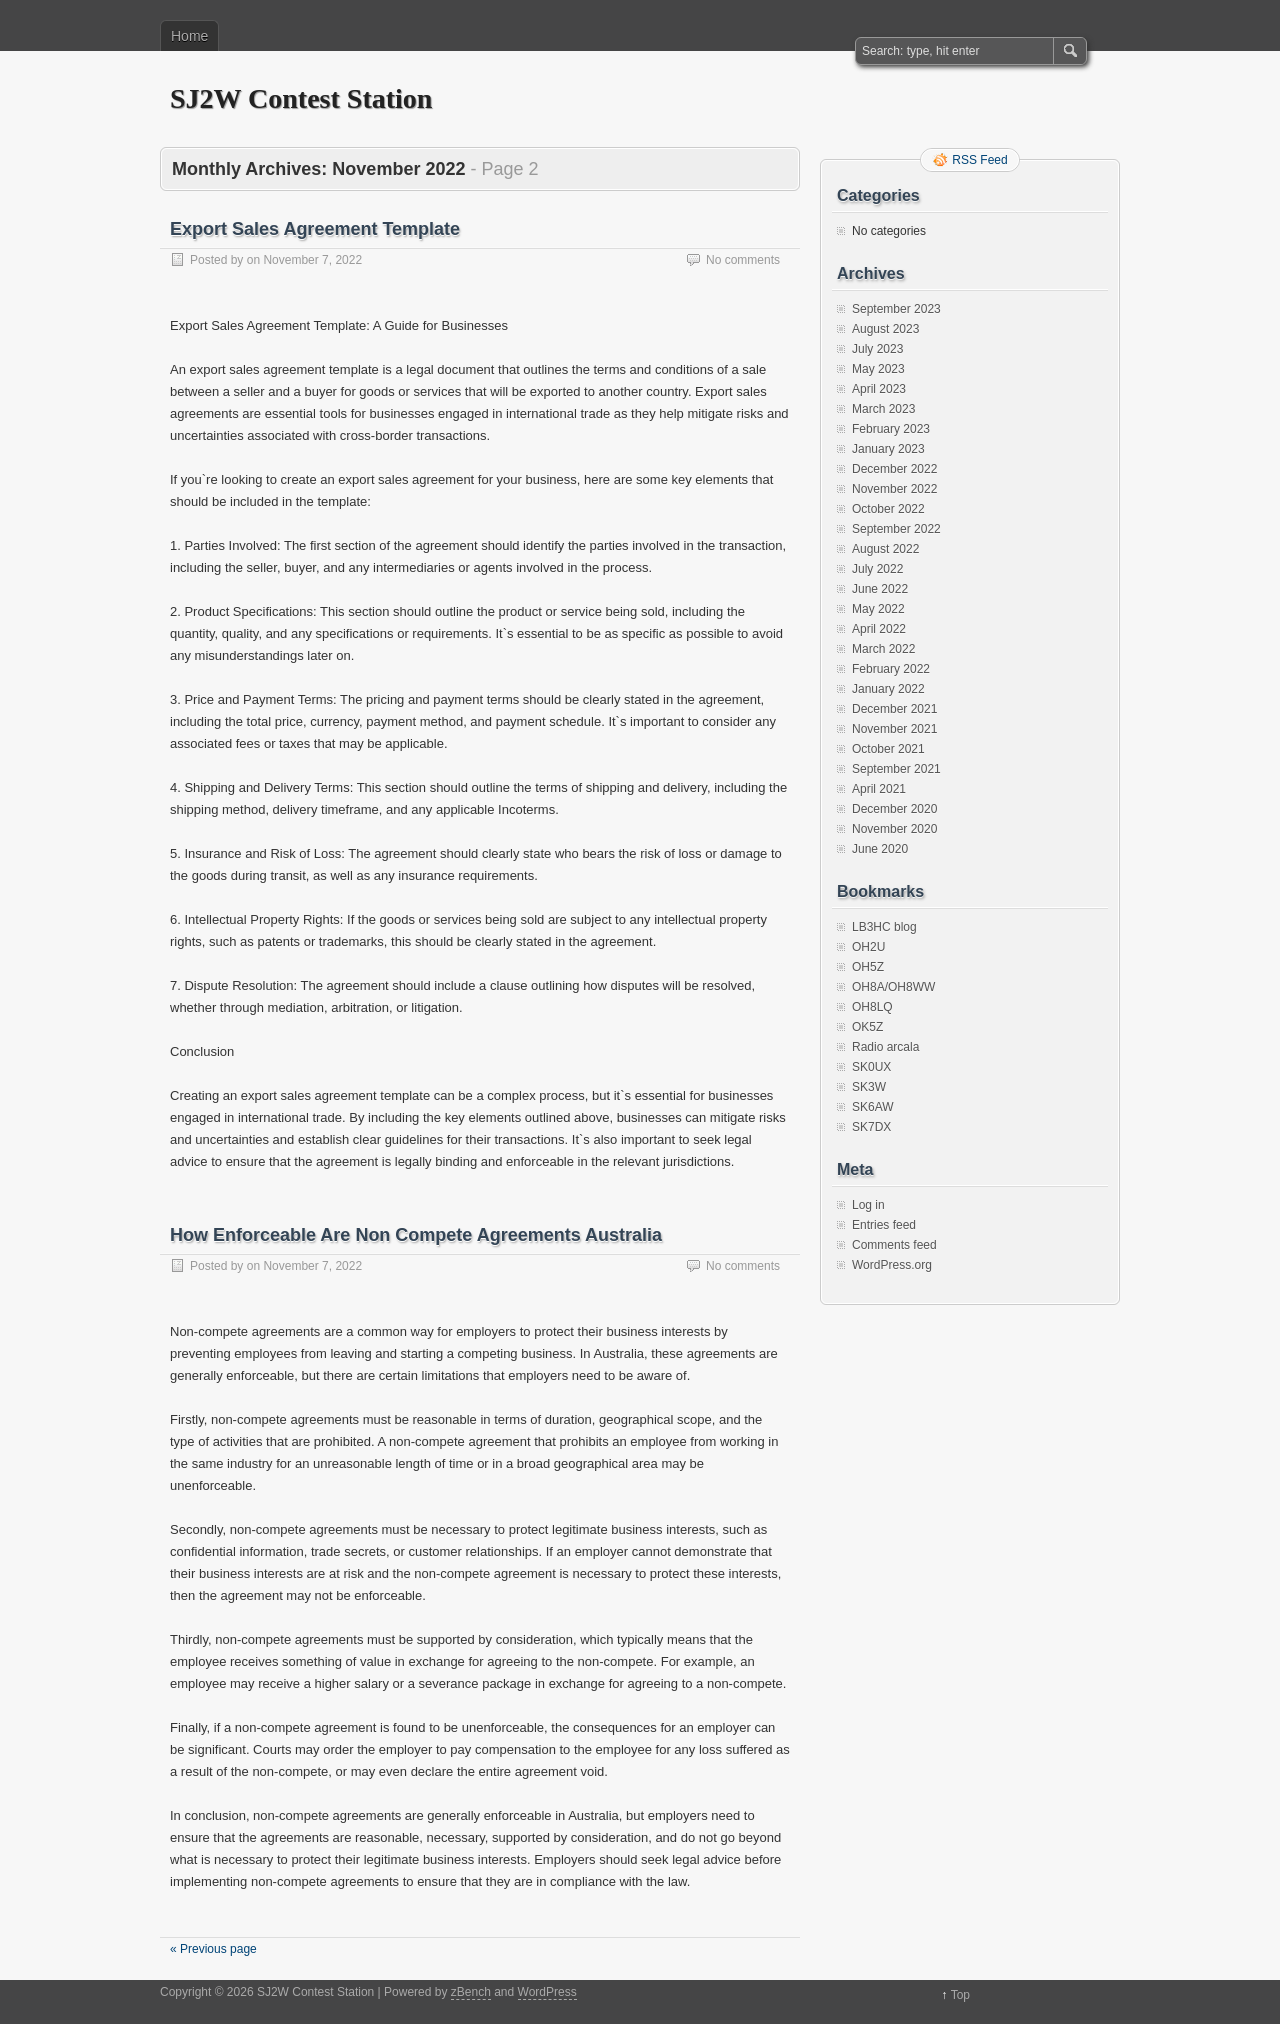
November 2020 (894, 829)
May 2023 (878, 369)
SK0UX (871, 1067)
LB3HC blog (884, 927)
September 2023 (896, 309)
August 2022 (885, 549)
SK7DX (871, 1127)
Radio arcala (885, 1047)
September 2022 (896, 529)
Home (189, 36)
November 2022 (894, 489)
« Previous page (213, 1949)
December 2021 (894, 709)
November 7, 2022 (312, 260)
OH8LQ (872, 1007)
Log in (868, 1205)
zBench (471, 1992)
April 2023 (879, 389)
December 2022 (894, 469)
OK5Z (867, 1027)
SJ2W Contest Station (301, 98)
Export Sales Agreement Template (315, 229)
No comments (743, 260)
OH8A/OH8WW (893, 987)
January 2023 (888, 449)
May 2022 (878, 609)
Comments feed (894, 1245)
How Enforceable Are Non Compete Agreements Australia (416, 1235)
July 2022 (877, 569)
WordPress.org (892, 1265)
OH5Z (868, 967)
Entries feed (884, 1225)
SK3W (869, 1087)
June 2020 (880, 849)
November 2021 (894, 729)
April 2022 (879, 629)
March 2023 (883, 409)
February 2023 (891, 429)
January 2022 (888, 689)
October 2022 (888, 509)
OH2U (868, 947)
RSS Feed (979, 160)
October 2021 (888, 749)
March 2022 (883, 649)
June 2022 (880, 589)
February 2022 (891, 669)
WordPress (547, 1992)
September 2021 (896, 769)
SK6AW (873, 1107)
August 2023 (885, 329)
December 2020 (894, 809)
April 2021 (879, 789)
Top (960, 1995)
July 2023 (877, 349)
